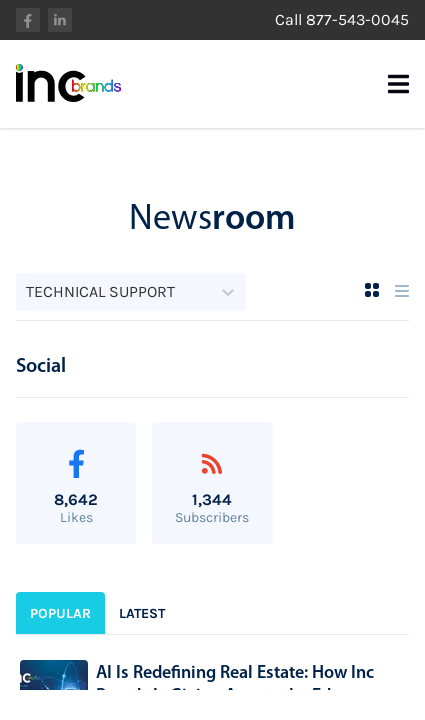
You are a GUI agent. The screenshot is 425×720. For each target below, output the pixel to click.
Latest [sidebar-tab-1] (142, 613)
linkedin (60, 20)
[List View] (402, 291)
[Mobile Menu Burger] (398, 84)
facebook (28, 20)
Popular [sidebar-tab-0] (60, 613)
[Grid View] (372, 290)
